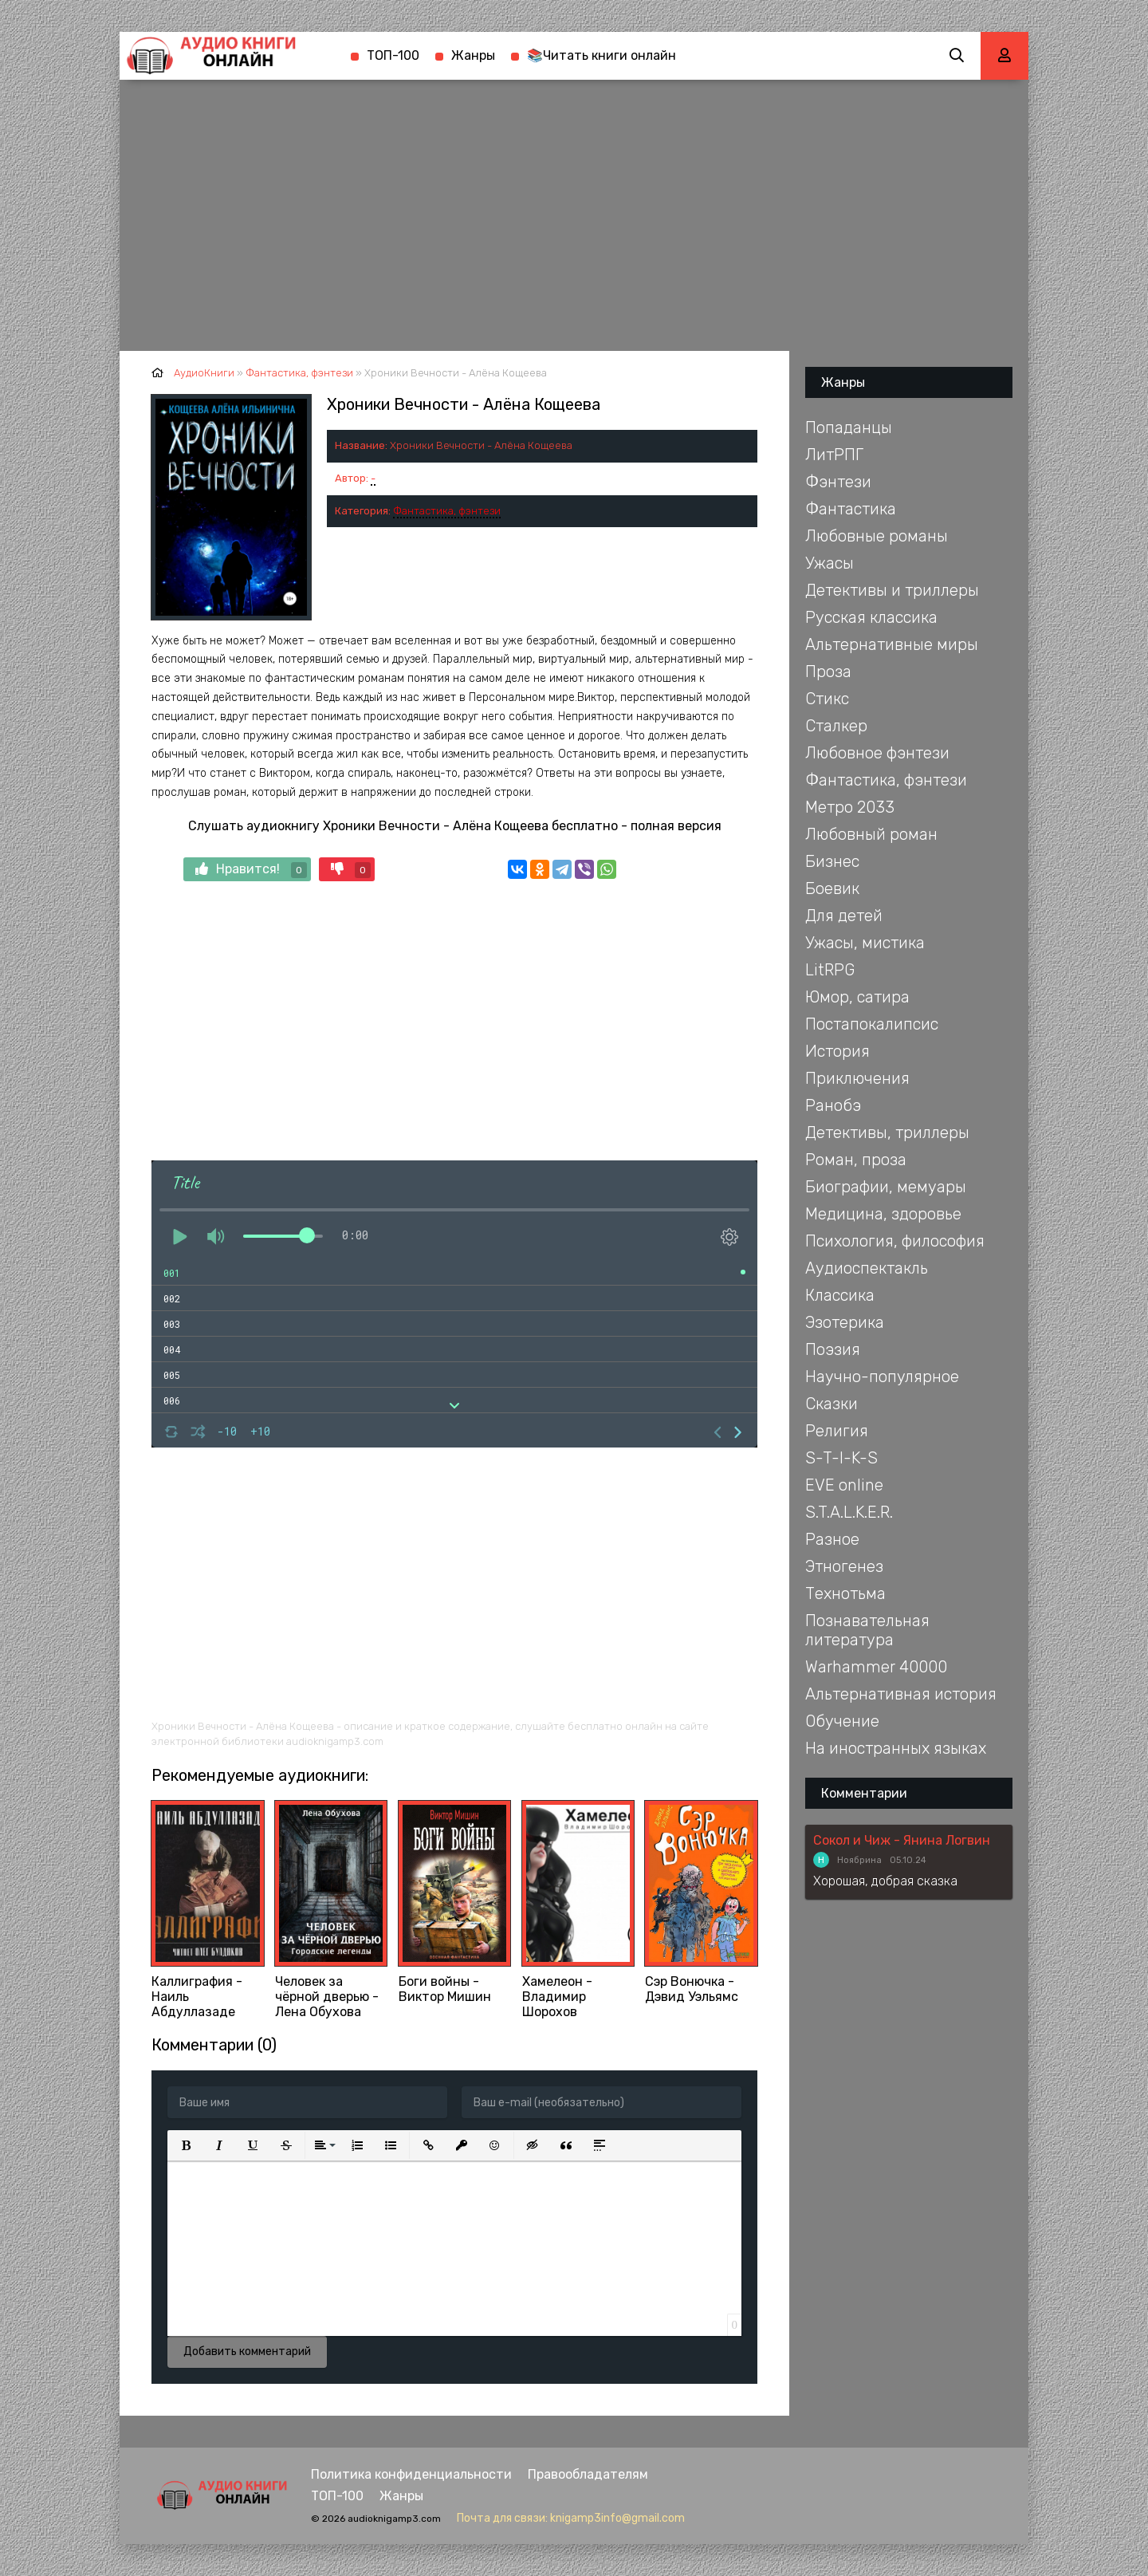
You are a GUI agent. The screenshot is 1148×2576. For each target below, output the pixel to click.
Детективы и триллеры (892, 590)
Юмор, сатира (857, 996)
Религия (836, 1430)
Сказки (831, 1403)
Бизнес (832, 861)
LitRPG (830, 969)
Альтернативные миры (891, 644)
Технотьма (845, 1593)
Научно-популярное (882, 1376)
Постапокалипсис (871, 1024)
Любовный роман (871, 834)
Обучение (842, 1721)
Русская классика (871, 617)
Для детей (844, 915)
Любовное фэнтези (877, 752)
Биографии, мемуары (885, 1186)
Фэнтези (838, 481)
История (837, 1051)
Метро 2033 (849, 807)
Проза (828, 671)
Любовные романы (876, 536)
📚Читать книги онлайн (601, 55)
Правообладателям (588, 2474)
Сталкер (836, 725)
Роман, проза (855, 1159)
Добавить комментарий (247, 2351)
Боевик (832, 888)
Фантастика (850, 508)
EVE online (844, 1485)
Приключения (857, 1078)
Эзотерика (844, 1322)
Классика (840, 1295)
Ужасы (829, 563)
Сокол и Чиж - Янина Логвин (901, 1840)
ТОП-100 (393, 55)
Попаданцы (848, 427)
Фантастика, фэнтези (447, 511)
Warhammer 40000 (876, 1666)
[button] (186, 2145)
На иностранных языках (895, 1748)
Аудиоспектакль (866, 1268)
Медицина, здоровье (883, 1213)
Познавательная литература (867, 1630)
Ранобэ (833, 1105)
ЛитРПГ (834, 454)
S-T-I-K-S (841, 1457)
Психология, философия (895, 1241)
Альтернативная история (901, 1694)
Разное (832, 1539)
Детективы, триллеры (887, 1132)
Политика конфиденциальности (411, 2474)
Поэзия (832, 1349)
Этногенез (844, 1566)
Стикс (827, 698)
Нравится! (251, 869)
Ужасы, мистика (865, 942)
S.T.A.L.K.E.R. (849, 1512)
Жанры (473, 55)
